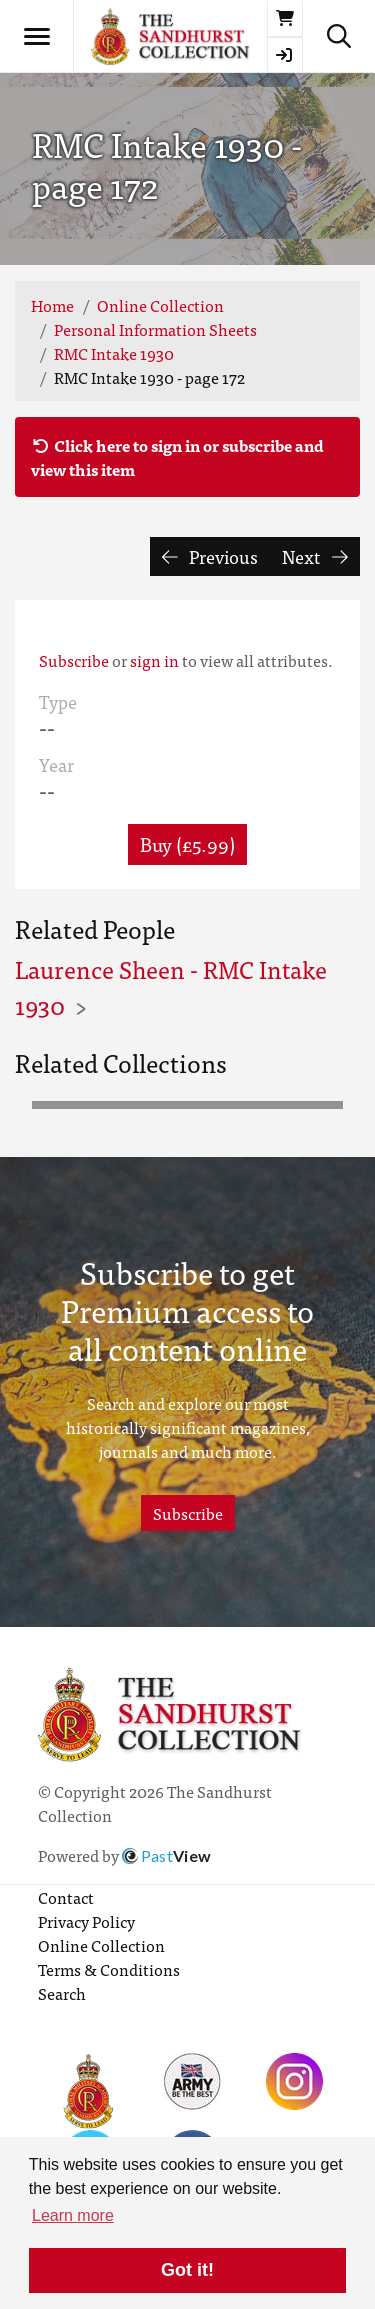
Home (52, 305)
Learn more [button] (73, 2215)
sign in (154, 660)
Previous (210, 556)
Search (62, 1993)
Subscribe (74, 660)
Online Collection (160, 305)
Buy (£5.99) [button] (187, 843)
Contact (66, 1897)
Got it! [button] (187, 2270)
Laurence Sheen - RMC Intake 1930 (171, 986)
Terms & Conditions (109, 1969)
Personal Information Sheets (155, 329)
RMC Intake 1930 (114, 353)
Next (315, 556)
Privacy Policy (86, 1921)
